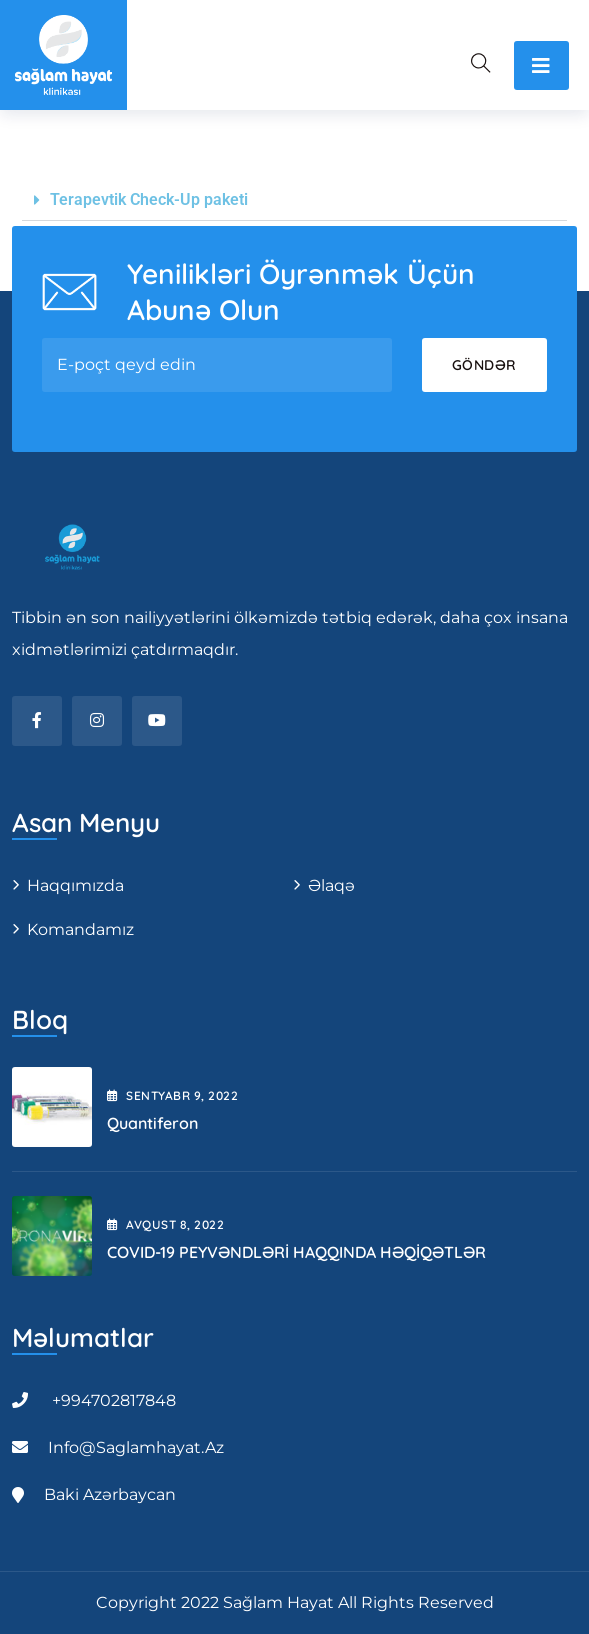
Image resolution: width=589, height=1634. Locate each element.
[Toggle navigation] (541, 65)
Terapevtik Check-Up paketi (149, 199)
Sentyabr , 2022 (172, 1095)
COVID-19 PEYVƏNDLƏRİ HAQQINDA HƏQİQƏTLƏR (296, 1252)
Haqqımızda (75, 885)
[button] (294, 200)
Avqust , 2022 (165, 1224)
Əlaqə (331, 885)
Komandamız (80, 929)
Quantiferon (152, 1123)
